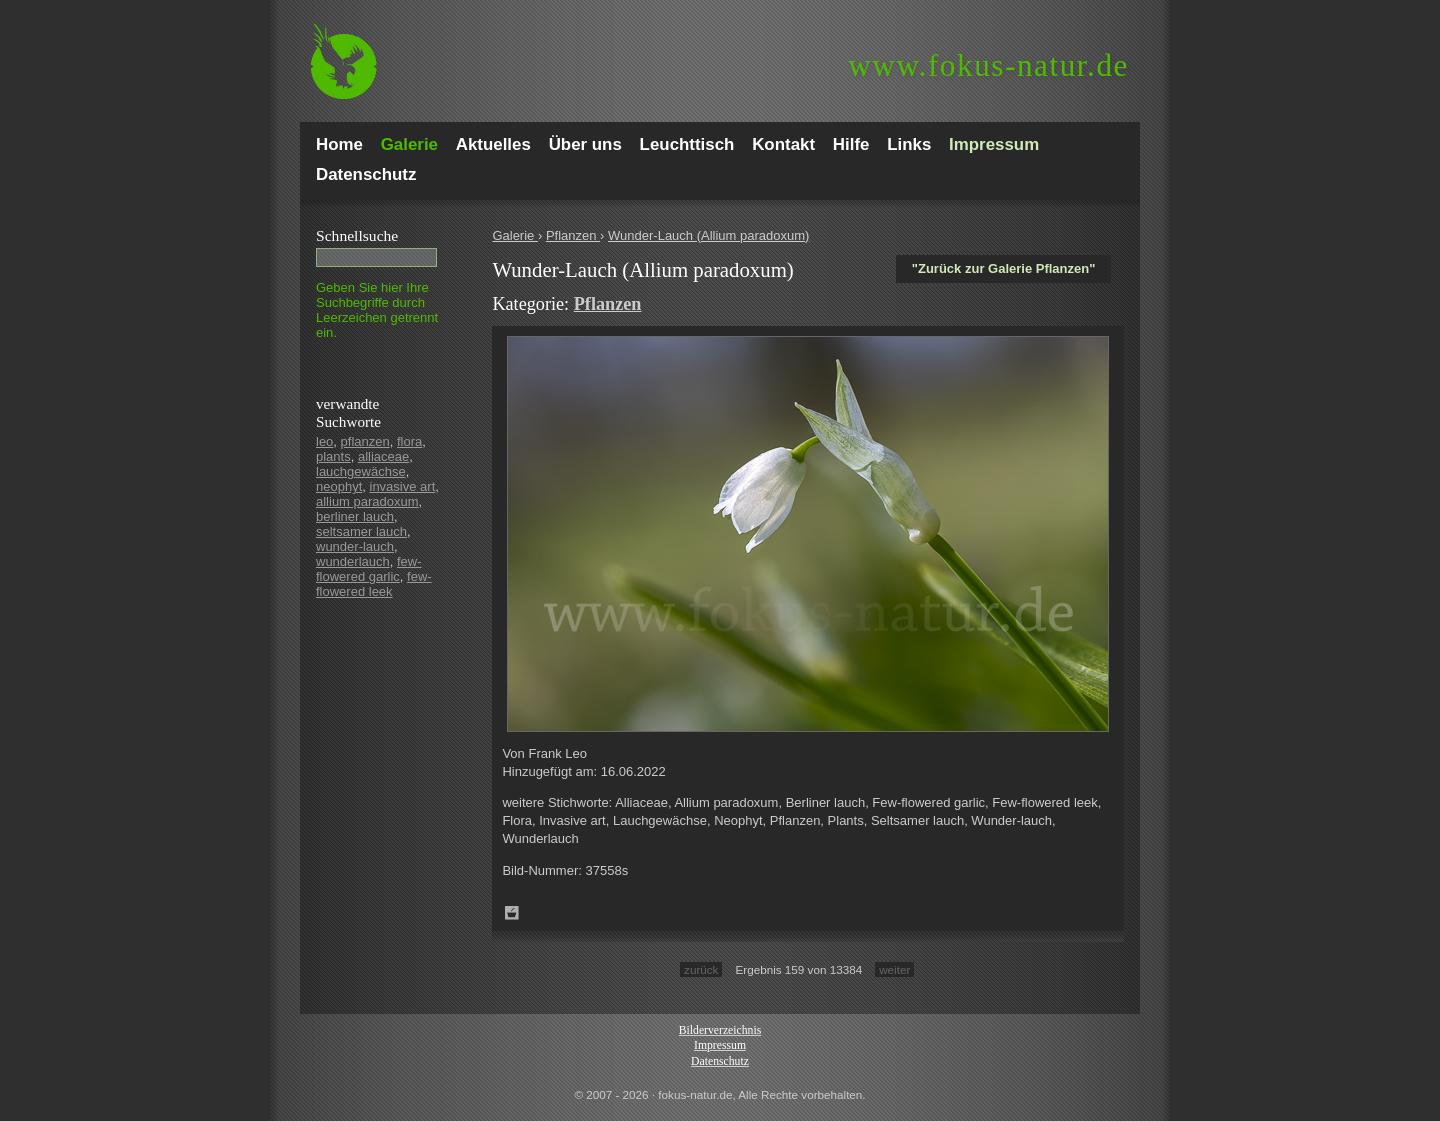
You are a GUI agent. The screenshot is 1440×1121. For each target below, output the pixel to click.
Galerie (515, 235)
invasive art (403, 486)
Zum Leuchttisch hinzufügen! (512, 913)
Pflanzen (573, 235)
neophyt (339, 486)
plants (333, 456)
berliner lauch (355, 516)
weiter (894, 969)
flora (409, 441)
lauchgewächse (361, 471)
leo (324, 441)
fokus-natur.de (988, 65)
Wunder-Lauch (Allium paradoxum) (708, 235)
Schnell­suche (357, 235)
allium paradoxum (367, 501)
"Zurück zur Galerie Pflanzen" (1004, 268)
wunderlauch (353, 561)
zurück (701, 969)
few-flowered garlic (369, 569)
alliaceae (383, 456)
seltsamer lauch (361, 531)
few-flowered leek (374, 584)
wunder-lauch (355, 546)
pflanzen (365, 441)
